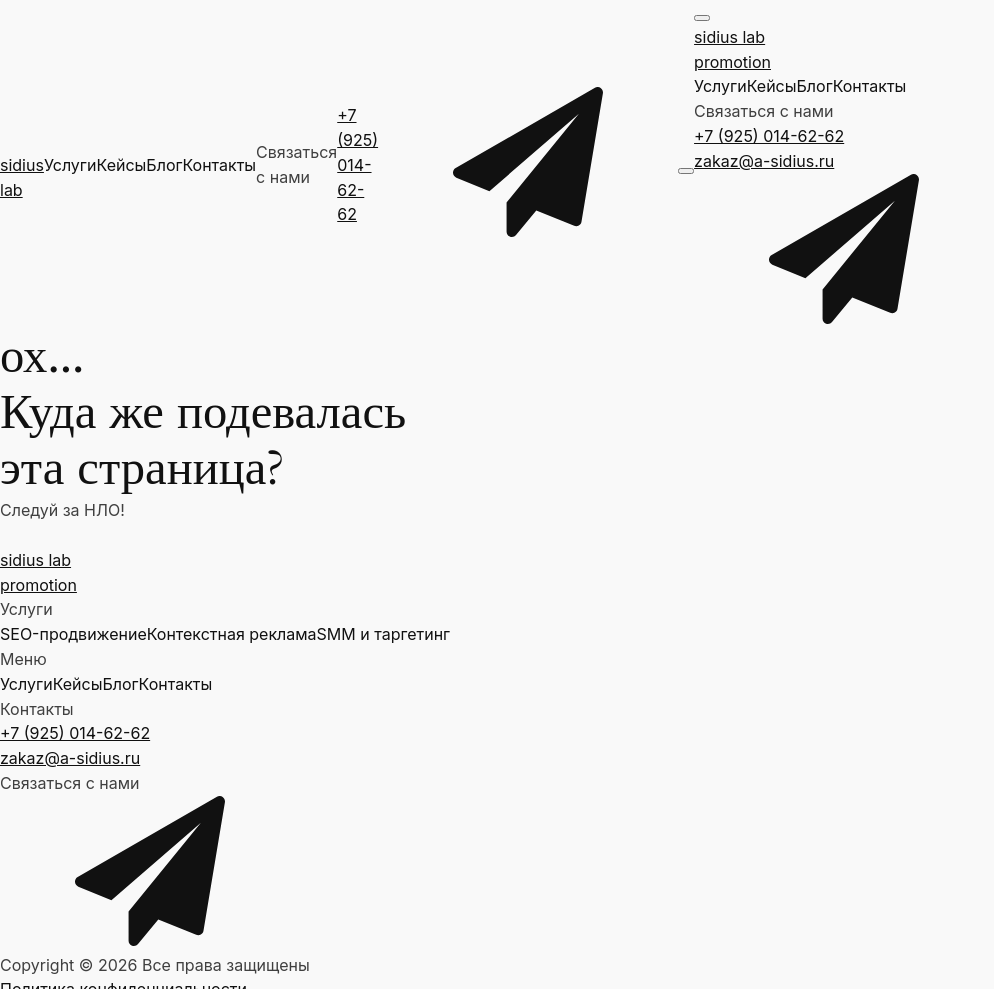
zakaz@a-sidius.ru (764, 161)
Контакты (219, 165)
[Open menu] (686, 171)
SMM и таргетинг (383, 634)
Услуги (70, 165)
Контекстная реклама (232, 634)
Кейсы (122, 165)
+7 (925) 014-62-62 (357, 164)
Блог (164, 165)
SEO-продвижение (73, 634)
